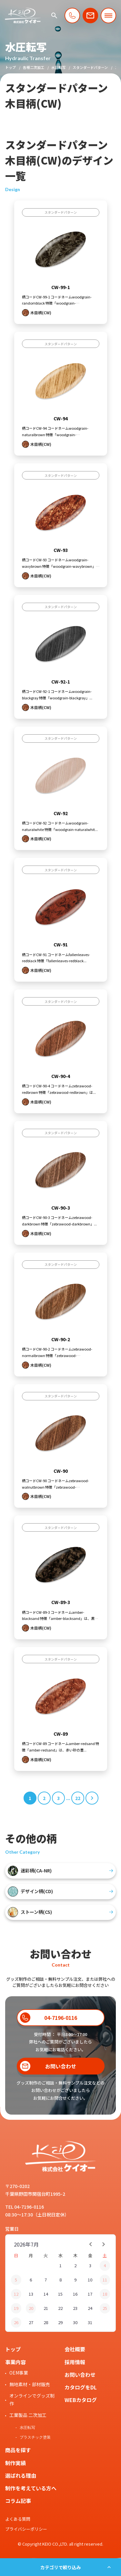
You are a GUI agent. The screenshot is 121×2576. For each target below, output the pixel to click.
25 (105, 2308)
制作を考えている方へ (30, 2488)
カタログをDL (81, 2387)
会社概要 (75, 2349)
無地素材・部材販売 (29, 2384)
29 (60, 2322)
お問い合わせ (80, 2374)
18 (105, 2294)
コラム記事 (18, 2501)
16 (75, 2294)
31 (90, 2322)
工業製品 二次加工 (27, 2415)
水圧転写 (58, 67)
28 (46, 2322)
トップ (10, 67)
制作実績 (15, 2463)
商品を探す (18, 2450)
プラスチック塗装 (35, 2437)
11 (105, 2280)
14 (46, 2294)
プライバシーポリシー (26, 2529)
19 (16, 2308)
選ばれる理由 (20, 2475)
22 (60, 2308)
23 (75, 2308)
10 (90, 2280)
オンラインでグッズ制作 (32, 2399)
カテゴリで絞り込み (60, 2567)
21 (46, 2308)
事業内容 (15, 2362)
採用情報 (75, 2362)
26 (16, 2322)
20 (31, 2308)
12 (16, 2294)
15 (60, 2294)
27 (31, 2322)
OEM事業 (18, 2372)
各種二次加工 (33, 67)
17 (90, 2294)
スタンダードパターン (90, 67)
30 (75, 2322)
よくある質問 (17, 2519)
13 (31, 2294)
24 (90, 2308)
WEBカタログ (81, 2400)
